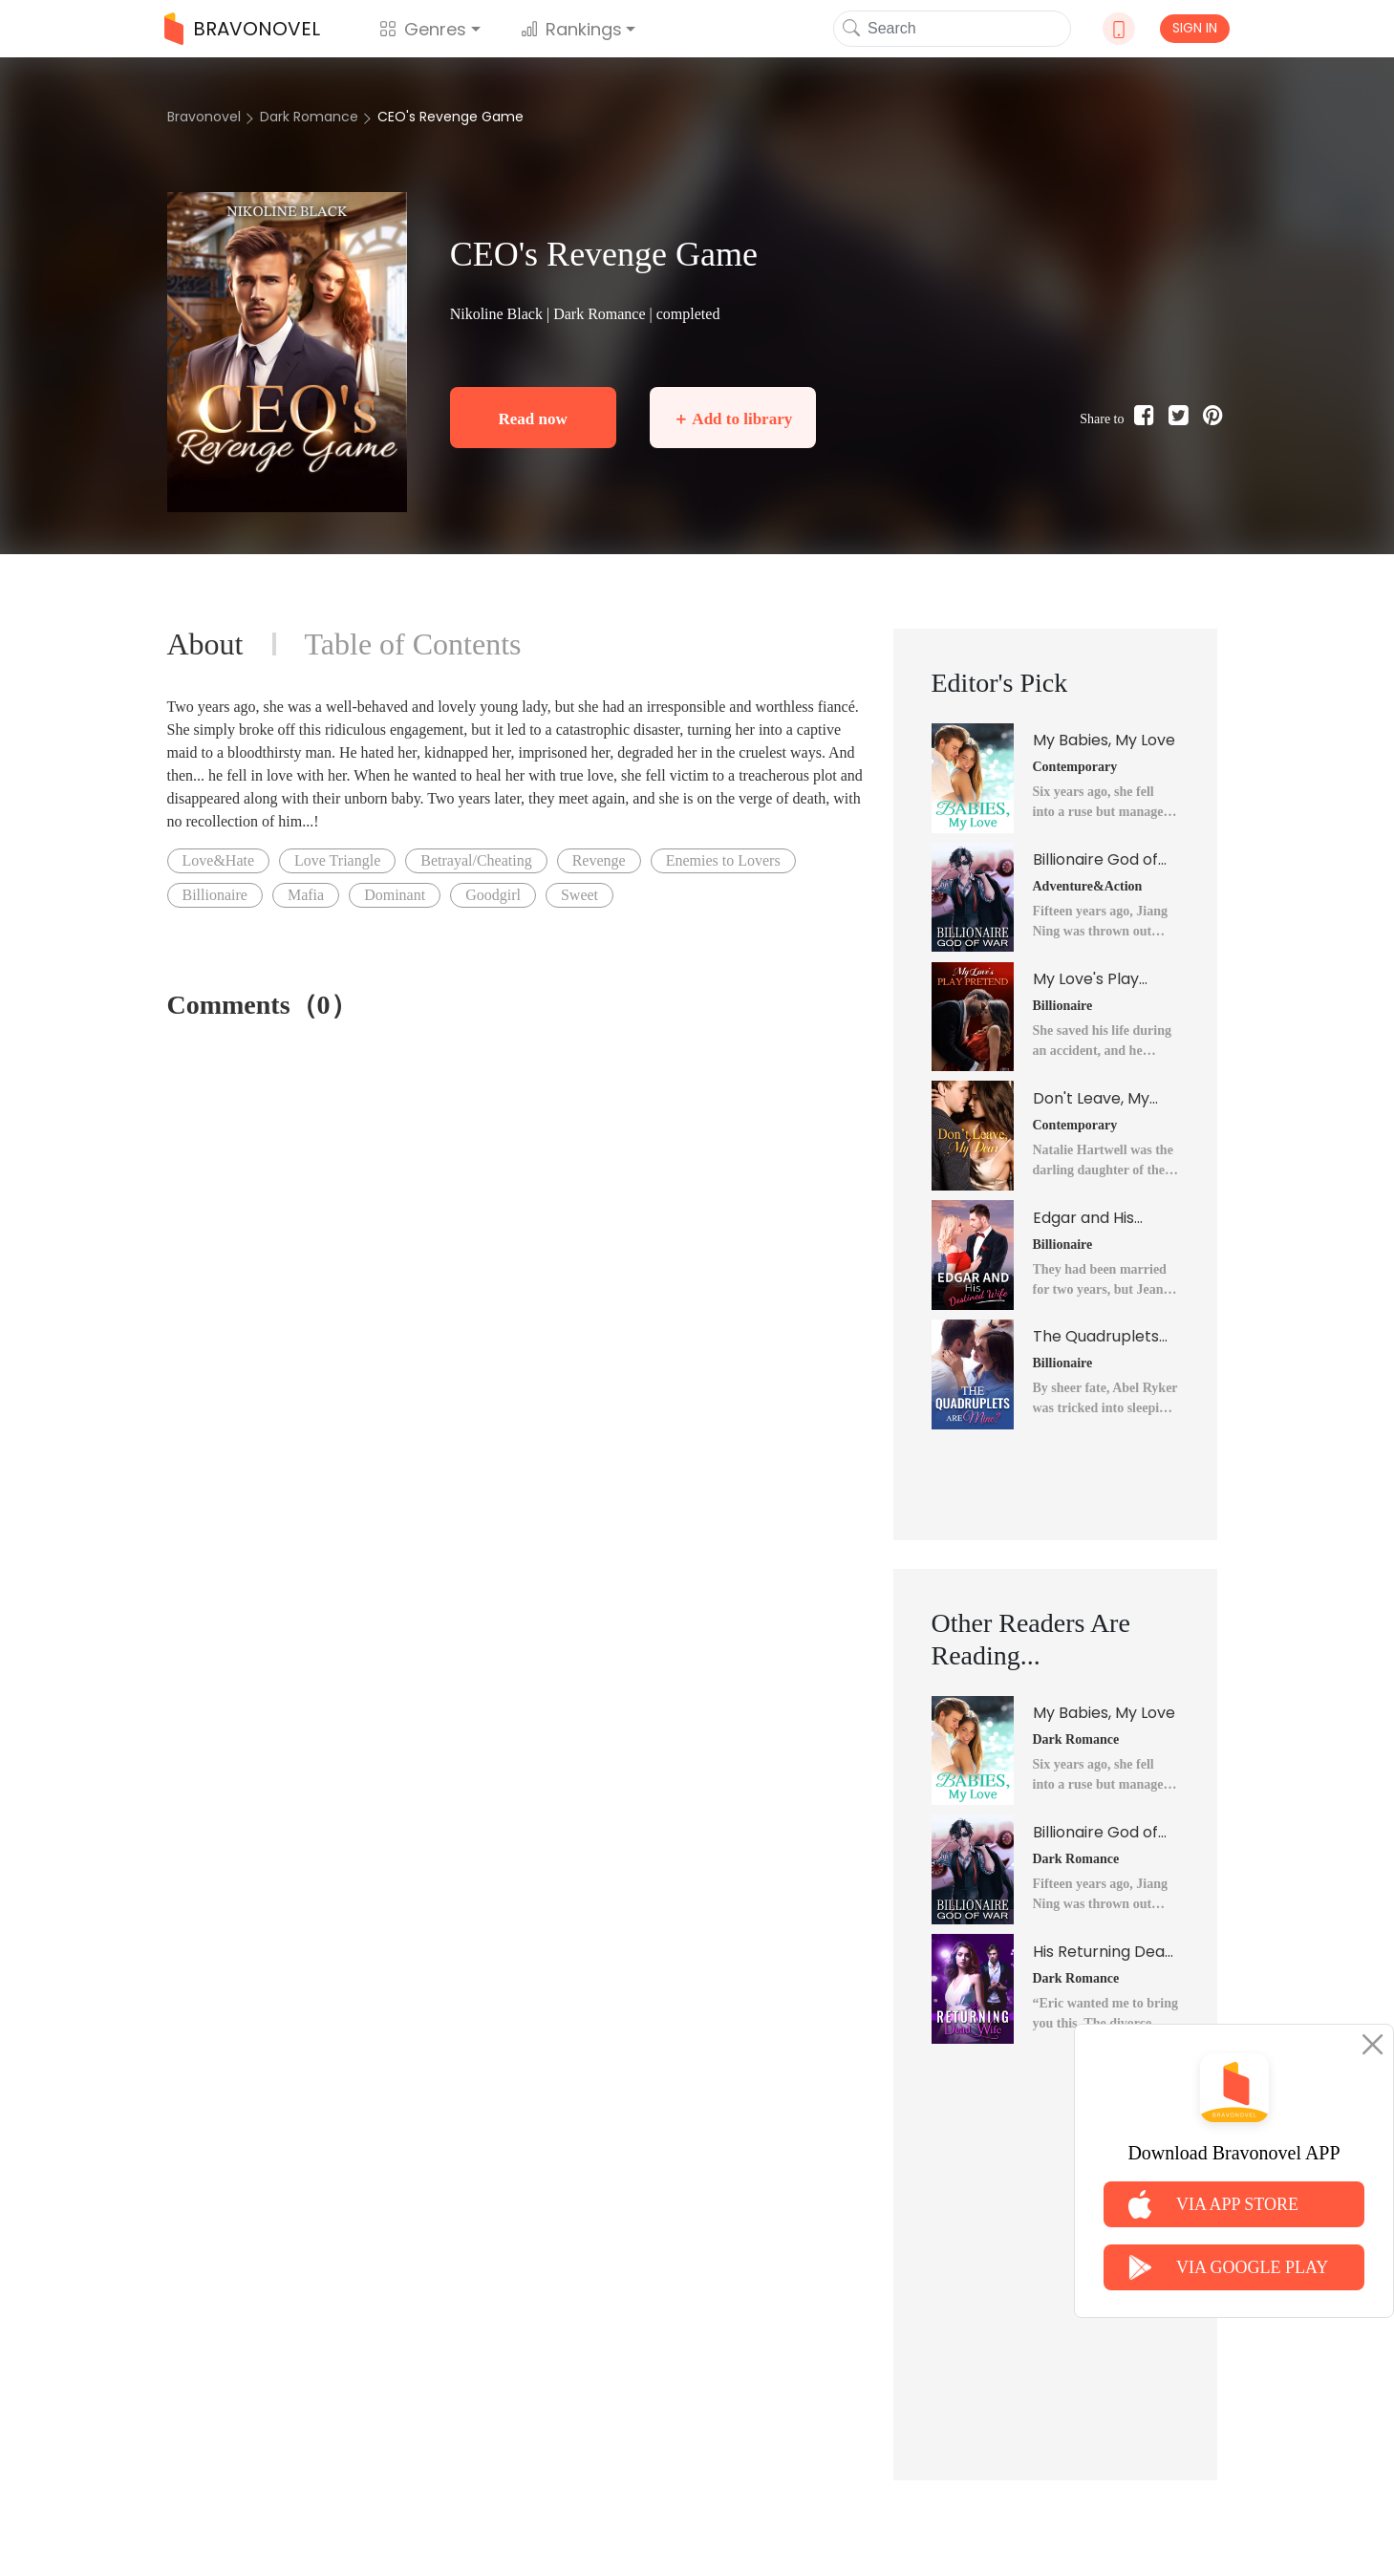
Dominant (394, 895)
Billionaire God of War (1095, 859)
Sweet (579, 895)
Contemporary (1075, 767)
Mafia (306, 895)
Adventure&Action (1088, 886)
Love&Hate (218, 860)
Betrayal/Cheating (475, 860)
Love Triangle (337, 860)
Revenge (599, 860)
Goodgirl (493, 895)
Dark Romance (309, 116)
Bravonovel (204, 116)
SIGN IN (1194, 27)
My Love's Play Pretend (1086, 979)
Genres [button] (422, 29)
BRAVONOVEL (242, 28)
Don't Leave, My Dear (1091, 1098)
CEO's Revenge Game (450, 116)
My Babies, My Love (1104, 740)
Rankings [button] (571, 29)
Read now (532, 419)
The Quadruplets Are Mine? (1096, 1336)
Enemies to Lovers (723, 860)
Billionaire (214, 895)
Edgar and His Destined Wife (1085, 1218)
